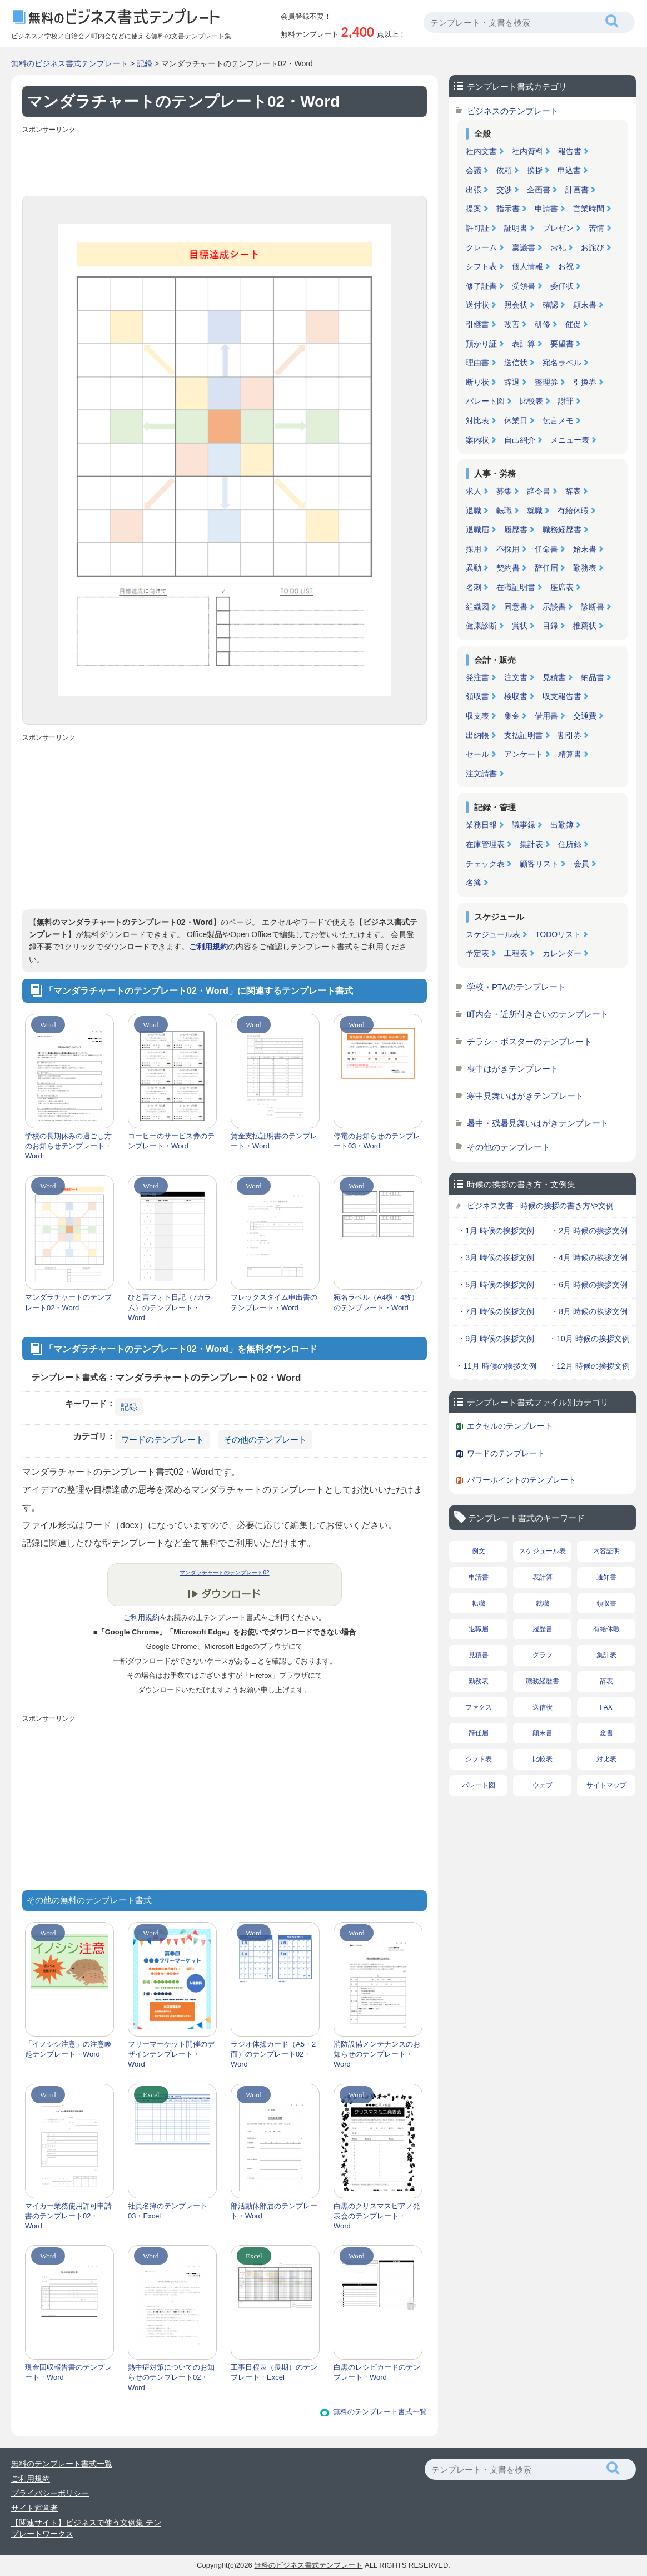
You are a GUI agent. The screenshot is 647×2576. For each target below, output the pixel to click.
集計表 (531, 844)
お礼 (558, 247)
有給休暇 (573, 510)
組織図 (477, 606)
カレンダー (562, 953)
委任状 (562, 285)
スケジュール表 (493, 934)
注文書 (515, 677)
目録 (550, 625)
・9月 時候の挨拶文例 (495, 1338)
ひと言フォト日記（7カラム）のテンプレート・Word (169, 1307)
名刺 (473, 587)
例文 (478, 1551)
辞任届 (546, 567)
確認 (550, 304)
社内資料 (527, 151)
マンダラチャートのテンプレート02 (224, 1572)
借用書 (546, 715)
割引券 (569, 735)
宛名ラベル (562, 362)
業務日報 (481, 824)
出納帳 (477, 735)
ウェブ (542, 1785)
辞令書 (538, 491)
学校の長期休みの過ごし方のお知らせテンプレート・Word (68, 1146)
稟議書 (523, 247)
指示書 (508, 208)
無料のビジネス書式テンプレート (69, 63)
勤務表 (584, 567)
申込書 (569, 170)
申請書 (546, 208)
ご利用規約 (208, 946)
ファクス (478, 1707)
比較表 (531, 401)
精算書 (569, 754)
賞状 (519, 625)
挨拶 (535, 170)
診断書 (592, 606)
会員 (581, 863)
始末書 (584, 548)
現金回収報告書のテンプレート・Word (68, 2372)
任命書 (546, 548)
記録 (144, 63)
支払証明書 (523, 735)
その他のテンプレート (265, 1439)
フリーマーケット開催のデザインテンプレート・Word (171, 2054)
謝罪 (566, 401)
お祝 (566, 266)
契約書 (508, 567)
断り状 (477, 382)
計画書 (577, 189)
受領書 (523, 285)
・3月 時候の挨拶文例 (495, 1257)
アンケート (523, 754)
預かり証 (481, 343)
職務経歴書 (562, 529)
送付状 (477, 304)
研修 (542, 324)
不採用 (508, 548)
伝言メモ (558, 420)
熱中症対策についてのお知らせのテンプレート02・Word (171, 2377)
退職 (473, 510)
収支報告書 (562, 696)
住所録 (569, 844)
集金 (512, 715)
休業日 (515, 420)
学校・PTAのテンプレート (516, 987)
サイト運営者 (34, 2508)
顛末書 (584, 304)
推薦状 (584, 625)
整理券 (546, 382)
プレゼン (558, 228)
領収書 (477, 696)
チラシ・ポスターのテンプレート (529, 1041)
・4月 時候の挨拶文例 (589, 1257)
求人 (473, 491)
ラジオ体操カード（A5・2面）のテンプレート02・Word (273, 2054)
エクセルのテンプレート (510, 1425)
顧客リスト (539, 863)
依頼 (504, 170)
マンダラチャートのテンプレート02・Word (68, 1302)
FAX (606, 1707)
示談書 (554, 606)
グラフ (542, 1655)
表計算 (523, 343)
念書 (606, 1733)
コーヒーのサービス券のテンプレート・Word (171, 1141)
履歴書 (515, 529)
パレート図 (485, 401)
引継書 (477, 324)
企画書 (538, 189)
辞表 (573, 491)
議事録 (523, 824)
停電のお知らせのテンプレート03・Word (377, 1141)
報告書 (569, 151)
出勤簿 (562, 824)
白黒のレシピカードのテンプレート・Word (377, 2372)
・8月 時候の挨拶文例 (589, 1311)
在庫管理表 (485, 844)
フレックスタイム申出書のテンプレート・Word (274, 1302)
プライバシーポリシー (50, 2493)
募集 (504, 491)
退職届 (477, 529)
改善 (512, 324)
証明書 (515, 228)
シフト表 (481, 266)
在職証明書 (515, 587)
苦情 (596, 228)
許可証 (477, 228)
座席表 (562, 587)
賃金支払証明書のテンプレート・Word (274, 1141)
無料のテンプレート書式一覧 (380, 2411)
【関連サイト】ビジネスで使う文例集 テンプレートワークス (86, 2528)
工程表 (515, 953)
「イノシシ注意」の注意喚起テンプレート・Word (68, 2049)
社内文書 (481, 151)
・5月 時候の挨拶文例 (495, 1284)
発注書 (477, 677)
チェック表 (485, 863)
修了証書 (481, 285)
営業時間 (588, 208)
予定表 (477, 953)
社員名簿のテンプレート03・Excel (167, 2211)
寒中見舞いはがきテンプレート (525, 1096)
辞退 (512, 382)
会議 (473, 170)
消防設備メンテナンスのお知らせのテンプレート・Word (377, 2054)
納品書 (592, 677)
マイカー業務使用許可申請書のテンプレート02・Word (68, 2216)
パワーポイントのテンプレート (521, 1479)
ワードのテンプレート (162, 1439)
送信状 (515, 362)
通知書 (606, 1577)
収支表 (477, 715)
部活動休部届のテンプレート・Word (274, 2211)
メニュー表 (569, 439)
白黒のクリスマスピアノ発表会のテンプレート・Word (377, 2216)
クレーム (481, 247)
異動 (473, 567)
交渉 (504, 189)
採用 (473, 548)
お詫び (592, 247)
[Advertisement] (224, 162)
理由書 (477, 362)
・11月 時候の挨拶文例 (495, 1365)
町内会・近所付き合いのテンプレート (538, 1014)
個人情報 (527, 266)
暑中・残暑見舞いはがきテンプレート (538, 1123)
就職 (535, 510)
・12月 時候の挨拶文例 (589, 1365)
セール (477, 754)
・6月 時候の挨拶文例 (589, 1284)
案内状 (477, 439)
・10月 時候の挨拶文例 (589, 1338)
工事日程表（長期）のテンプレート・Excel (274, 2372)
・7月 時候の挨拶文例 (495, 1311)
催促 (573, 324)
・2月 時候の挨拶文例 (589, 1230)
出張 (473, 189)
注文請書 (481, 773)
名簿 (473, 882)
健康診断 (481, 625)
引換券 (584, 382)
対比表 (477, 420)
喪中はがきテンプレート (513, 1068)
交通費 (584, 715)
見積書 (554, 677)
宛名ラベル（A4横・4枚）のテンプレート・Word (376, 1302)
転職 (504, 510)
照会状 (515, 304)
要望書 (562, 343)
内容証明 (606, 1551)
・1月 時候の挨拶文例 (495, 1230)
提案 (473, 208)
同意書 (515, 606)
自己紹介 (519, 439)
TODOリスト (558, 934)
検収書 (515, 696)
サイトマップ (606, 1785)
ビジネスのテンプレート (513, 111)
